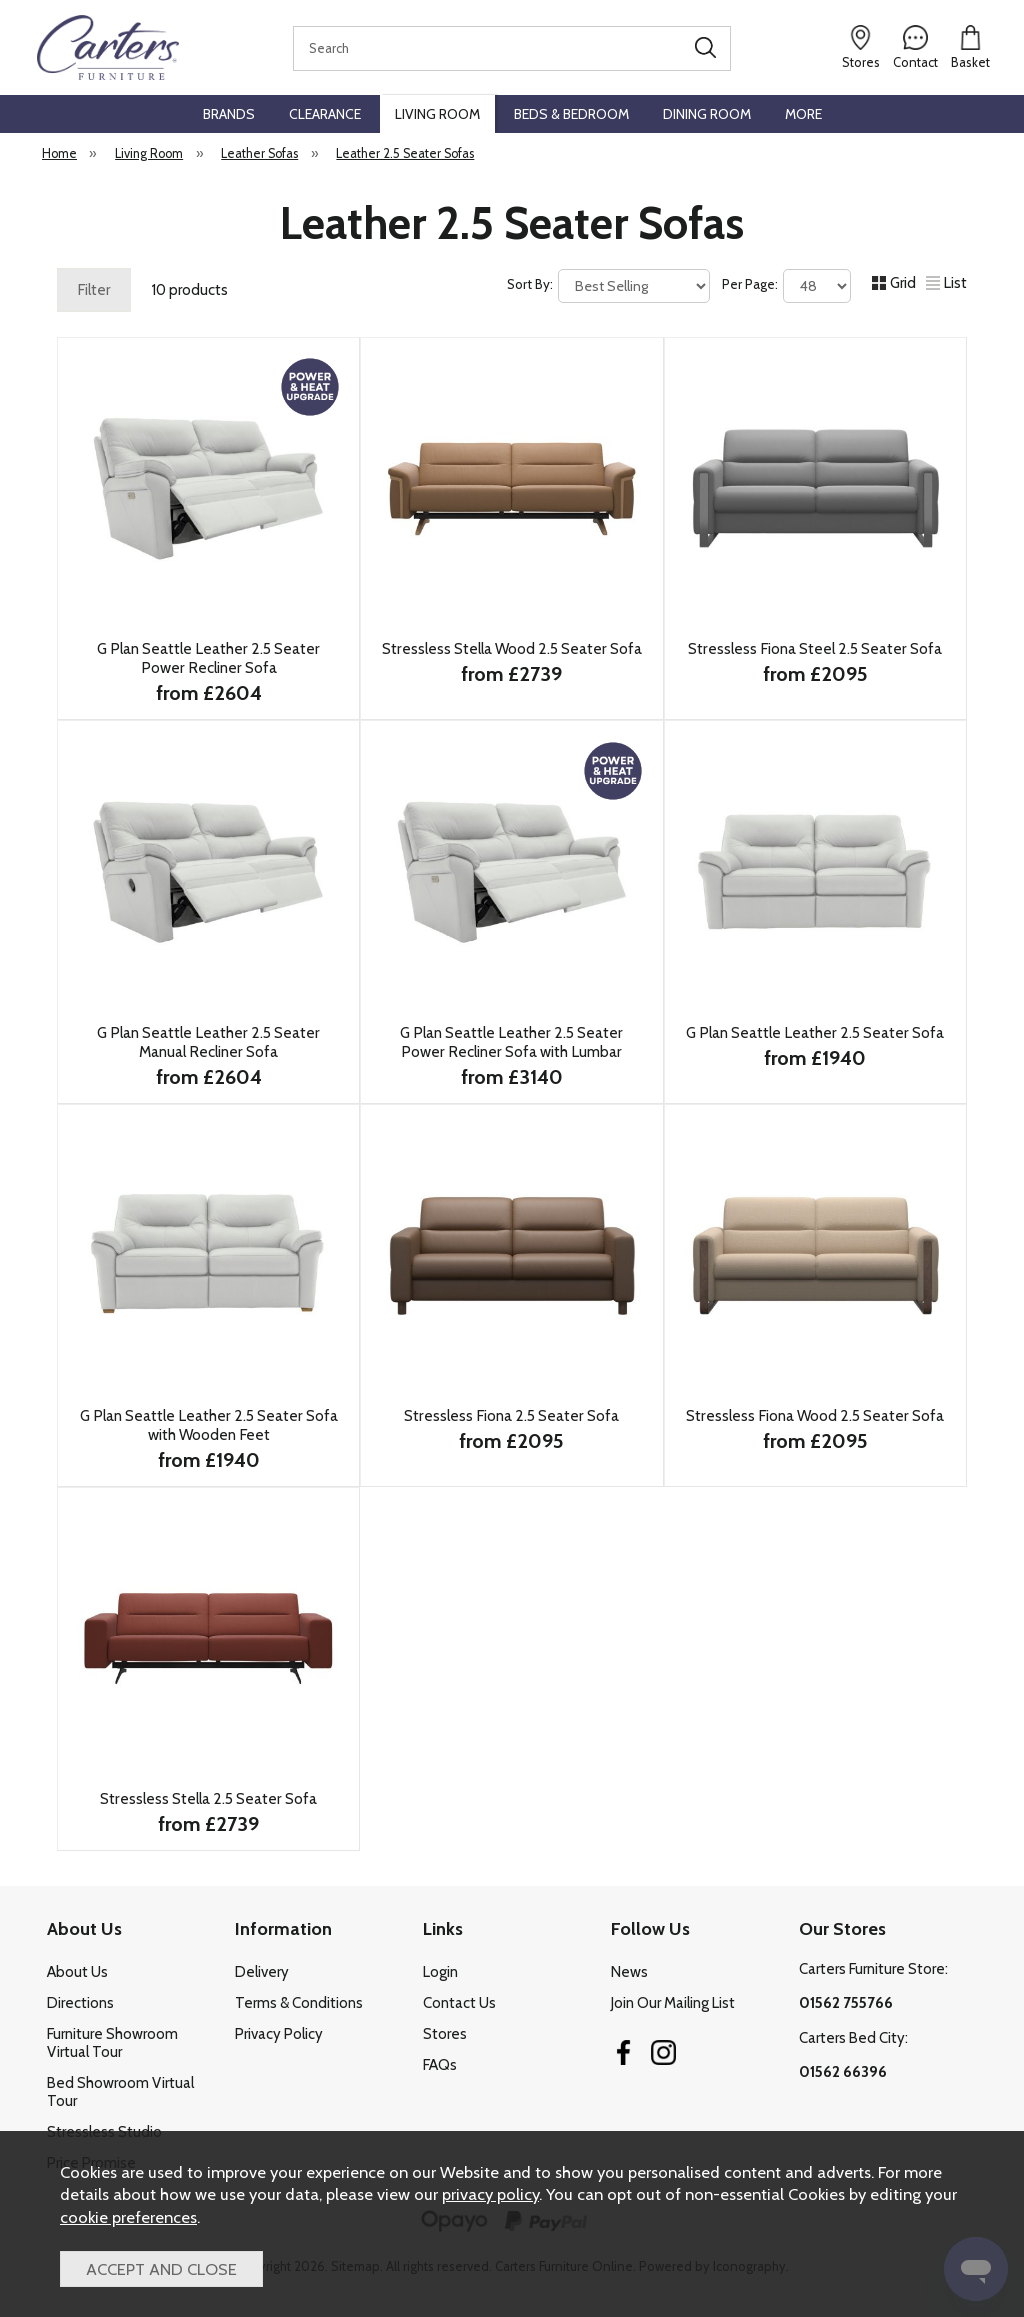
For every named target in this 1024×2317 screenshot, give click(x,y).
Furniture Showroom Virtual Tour (112, 2043)
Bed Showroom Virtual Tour (120, 2092)
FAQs (440, 2065)
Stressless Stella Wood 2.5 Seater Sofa (512, 648)
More (803, 114)
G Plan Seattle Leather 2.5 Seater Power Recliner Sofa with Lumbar (511, 1042)
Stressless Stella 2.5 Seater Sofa (208, 1798)
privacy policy (490, 2194)
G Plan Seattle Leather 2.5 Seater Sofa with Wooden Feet (209, 1425)
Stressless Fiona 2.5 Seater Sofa (511, 1415)
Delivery (262, 1972)
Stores (445, 2034)
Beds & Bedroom (571, 114)
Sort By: (608, 286)
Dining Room (707, 114)
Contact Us (459, 2003)
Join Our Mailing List (673, 2003)
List (946, 283)
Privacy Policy (279, 2034)
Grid (894, 283)
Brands (229, 114)
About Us (77, 1972)
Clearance (325, 114)
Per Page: (786, 286)
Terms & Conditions (299, 2003)
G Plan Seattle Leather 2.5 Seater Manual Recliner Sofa (208, 1042)
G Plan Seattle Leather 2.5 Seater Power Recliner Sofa (208, 658)
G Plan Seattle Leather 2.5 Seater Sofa (815, 1032)
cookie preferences (128, 2217)
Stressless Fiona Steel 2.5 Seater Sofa (815, 648)
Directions (80, 2003)
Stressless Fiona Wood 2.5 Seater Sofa (815, 1415)
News (629, 1972)
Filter (94, 290)
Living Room (437, 114)
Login (440, 1972)
